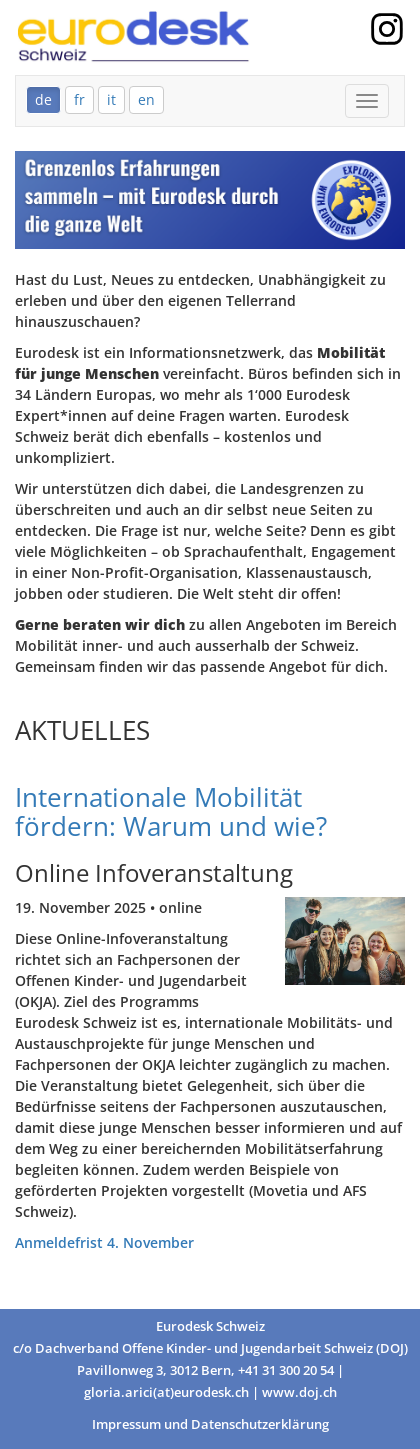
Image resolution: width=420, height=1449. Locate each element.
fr (79, 99)
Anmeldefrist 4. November (104, 1242)
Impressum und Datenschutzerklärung (210, 1424)
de (43, 99)
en (146, 99)
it (111, 99)
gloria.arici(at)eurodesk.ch (166, 1392)
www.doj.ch (299, 1392)
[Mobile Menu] (367, 101)
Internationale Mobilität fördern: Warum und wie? (171, 811)
